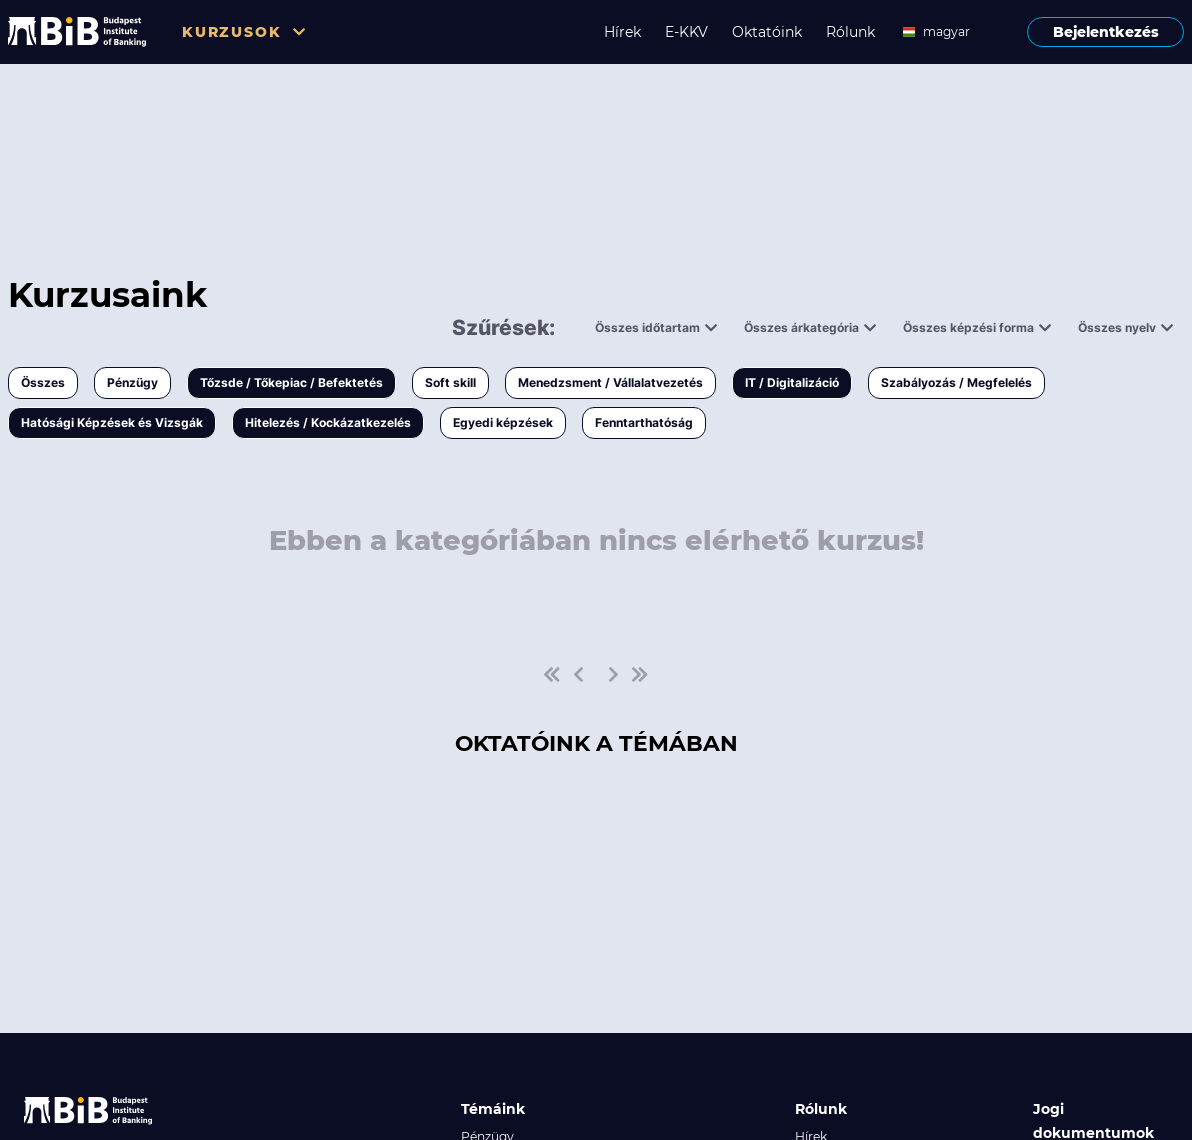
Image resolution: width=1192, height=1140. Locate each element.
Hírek (622, 32)
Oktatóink (767, 32)
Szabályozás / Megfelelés (956, 382)
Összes (43, 382)
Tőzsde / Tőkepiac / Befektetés (291, 382)
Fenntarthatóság (644, 422)
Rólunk (850, 32)
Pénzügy (132, 382)
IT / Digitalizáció (792, 382)
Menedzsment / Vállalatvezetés (610, 382)
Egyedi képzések (503, 422)
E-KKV (686, 32)
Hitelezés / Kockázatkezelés (328, 422)
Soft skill (450, 382)
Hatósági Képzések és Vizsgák (112, 422)
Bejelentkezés (1106, 32)
